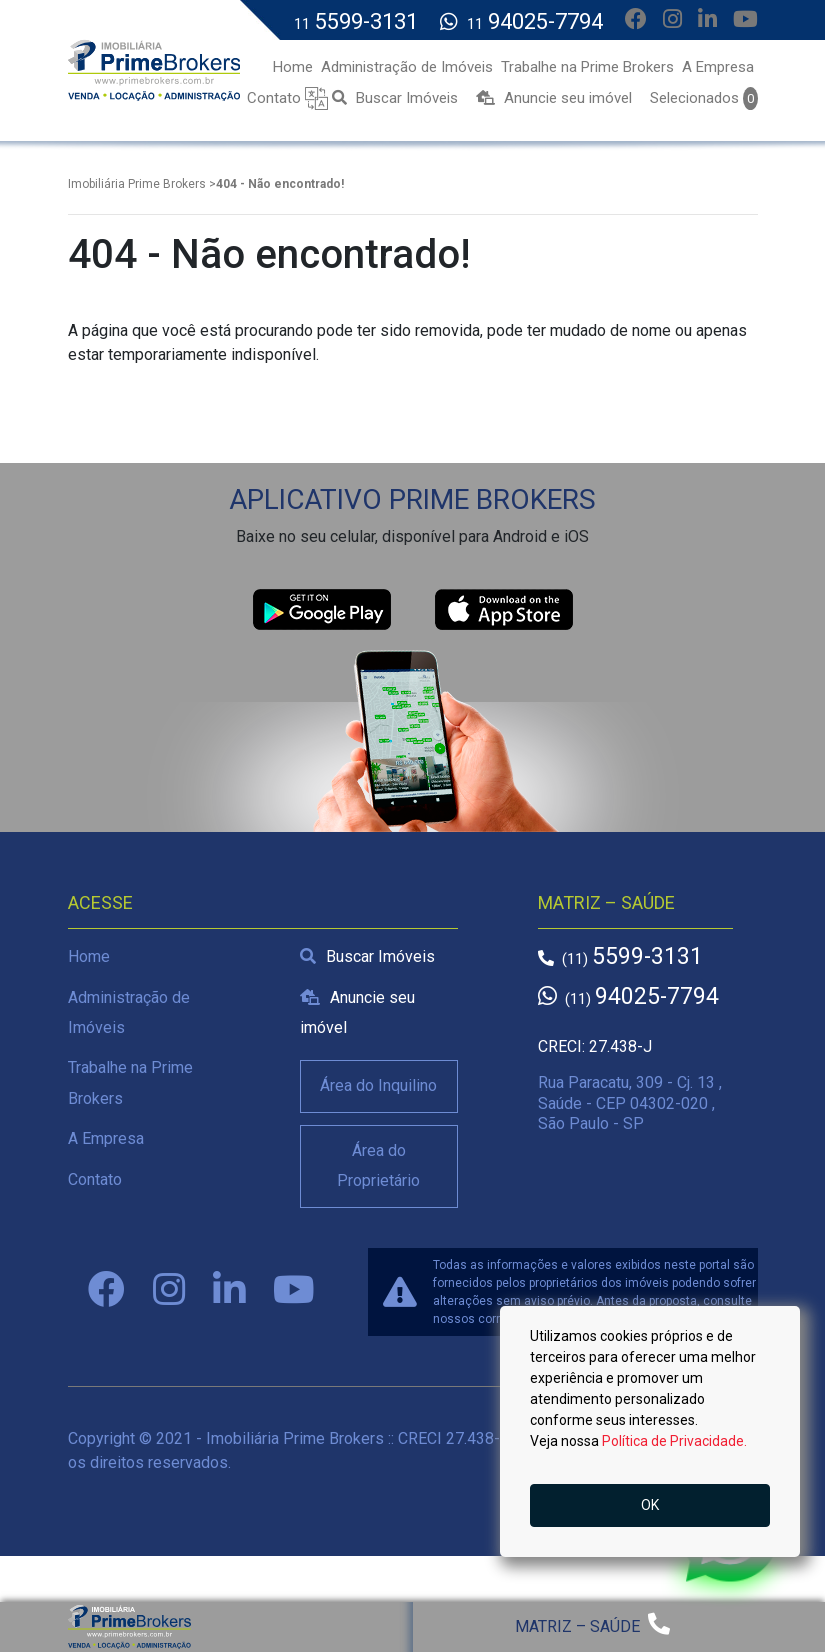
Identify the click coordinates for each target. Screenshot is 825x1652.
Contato (95, 1179)
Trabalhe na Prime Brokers (130, 1082)
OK (650, 1505)
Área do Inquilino (378, 1085)
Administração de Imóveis (129, 1012)
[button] (316, 97)
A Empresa (106, 1138)
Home (89, 956)
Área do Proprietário (378, 1165)
